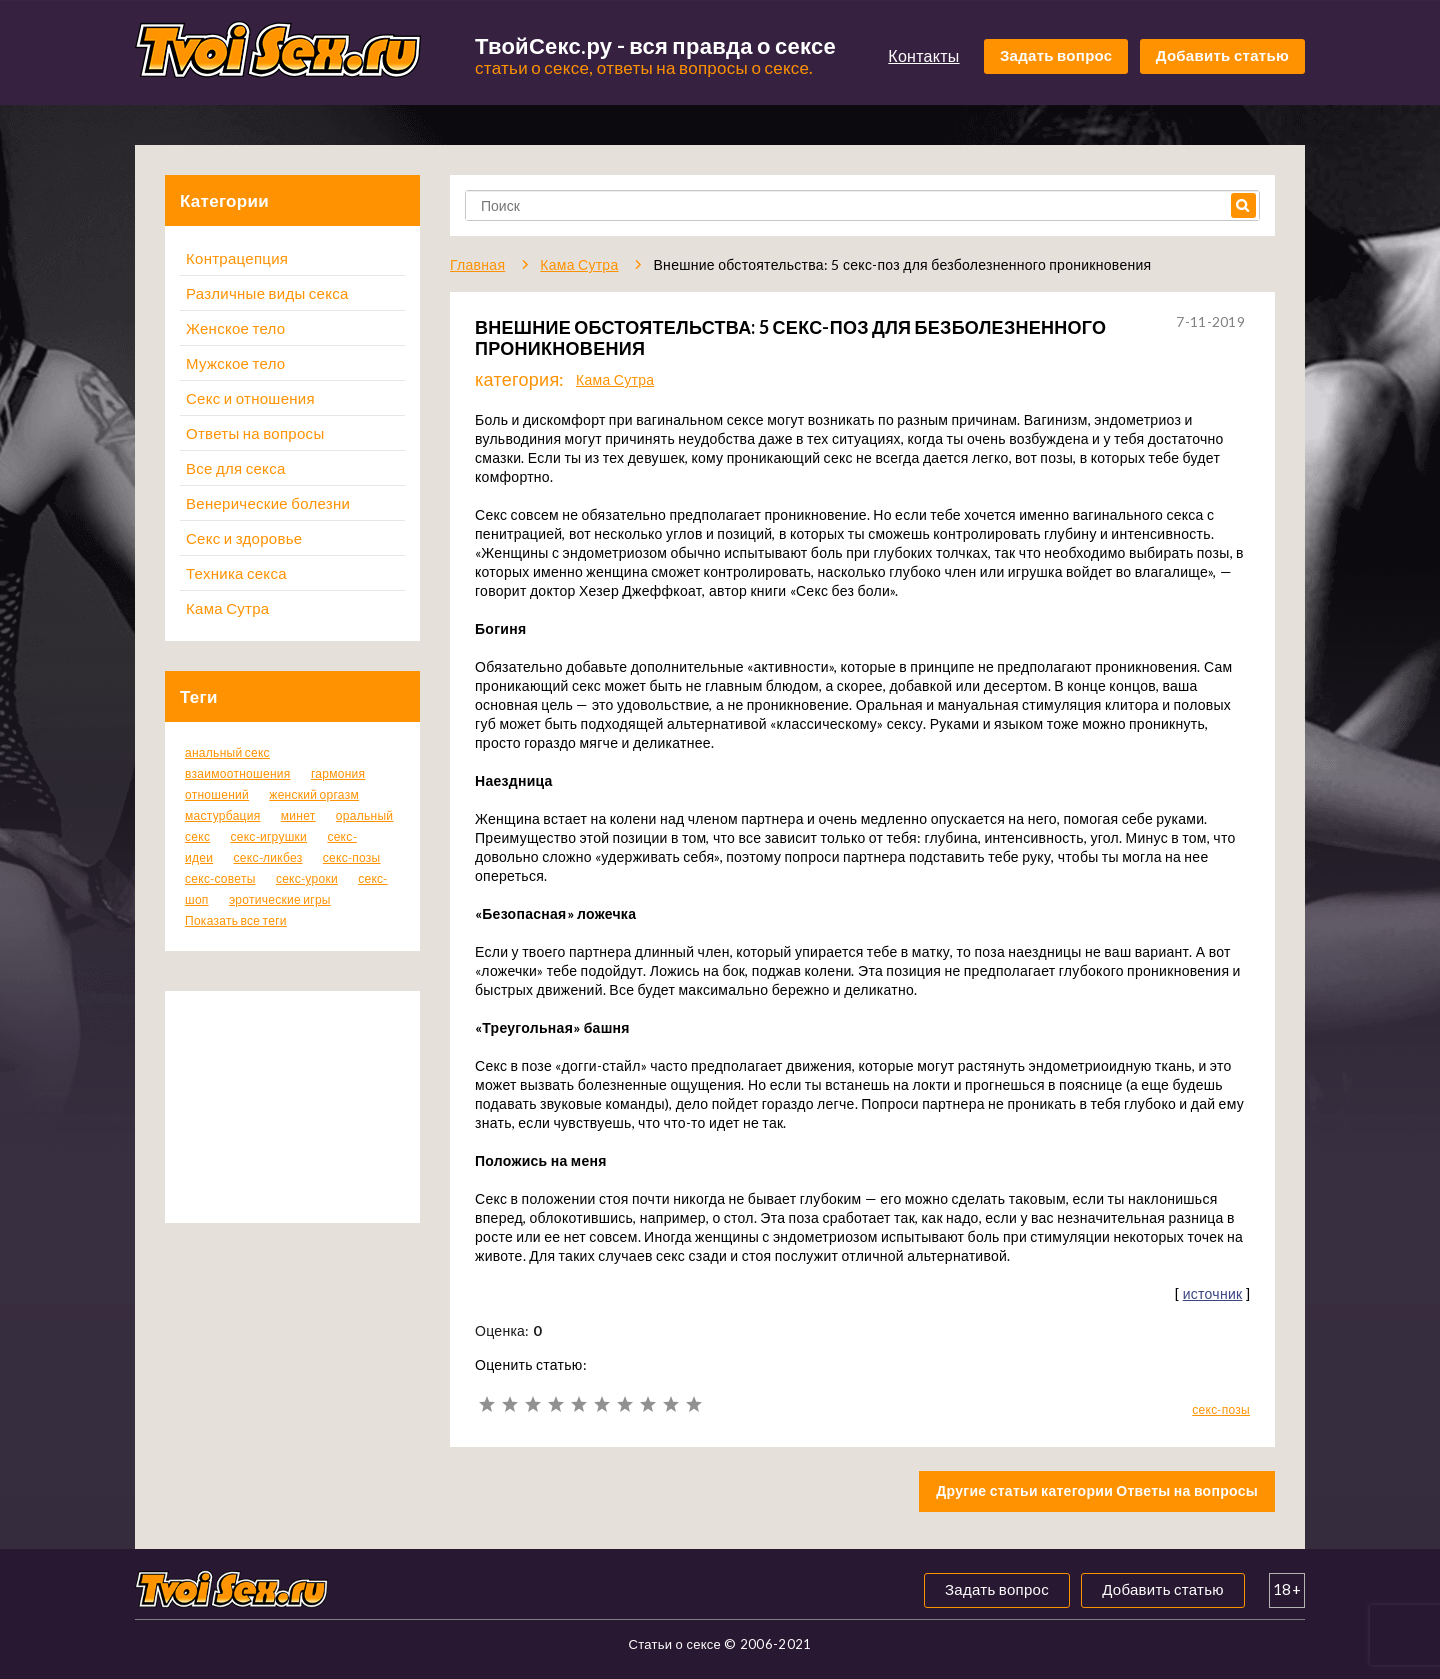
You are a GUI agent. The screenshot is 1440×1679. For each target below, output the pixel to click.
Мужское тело (235, 363)
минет (298, 815)
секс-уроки (307, 878)
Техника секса (236, 573)
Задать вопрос (1056, 55)
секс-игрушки (268, 836)
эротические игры (280, 899)
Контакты (923, 55)
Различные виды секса (267, 293)
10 (693, 1404)
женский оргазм (314, 794)
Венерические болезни (268, 503)
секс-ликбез (267, 857)
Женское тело (235, 328)
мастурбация (223, 815)
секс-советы (220, 878)
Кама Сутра (227, 608)
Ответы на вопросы (255, 433)
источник (1213, 1293)
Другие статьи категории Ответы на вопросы (1097, 1490)
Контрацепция (237, 258)
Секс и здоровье (244, 538)
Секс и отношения (250, 398)
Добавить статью (1222, 55)
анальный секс (227, 752)
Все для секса (236, 468)
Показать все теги (236, 920)
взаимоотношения (238, 773)
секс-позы (352, 857)
